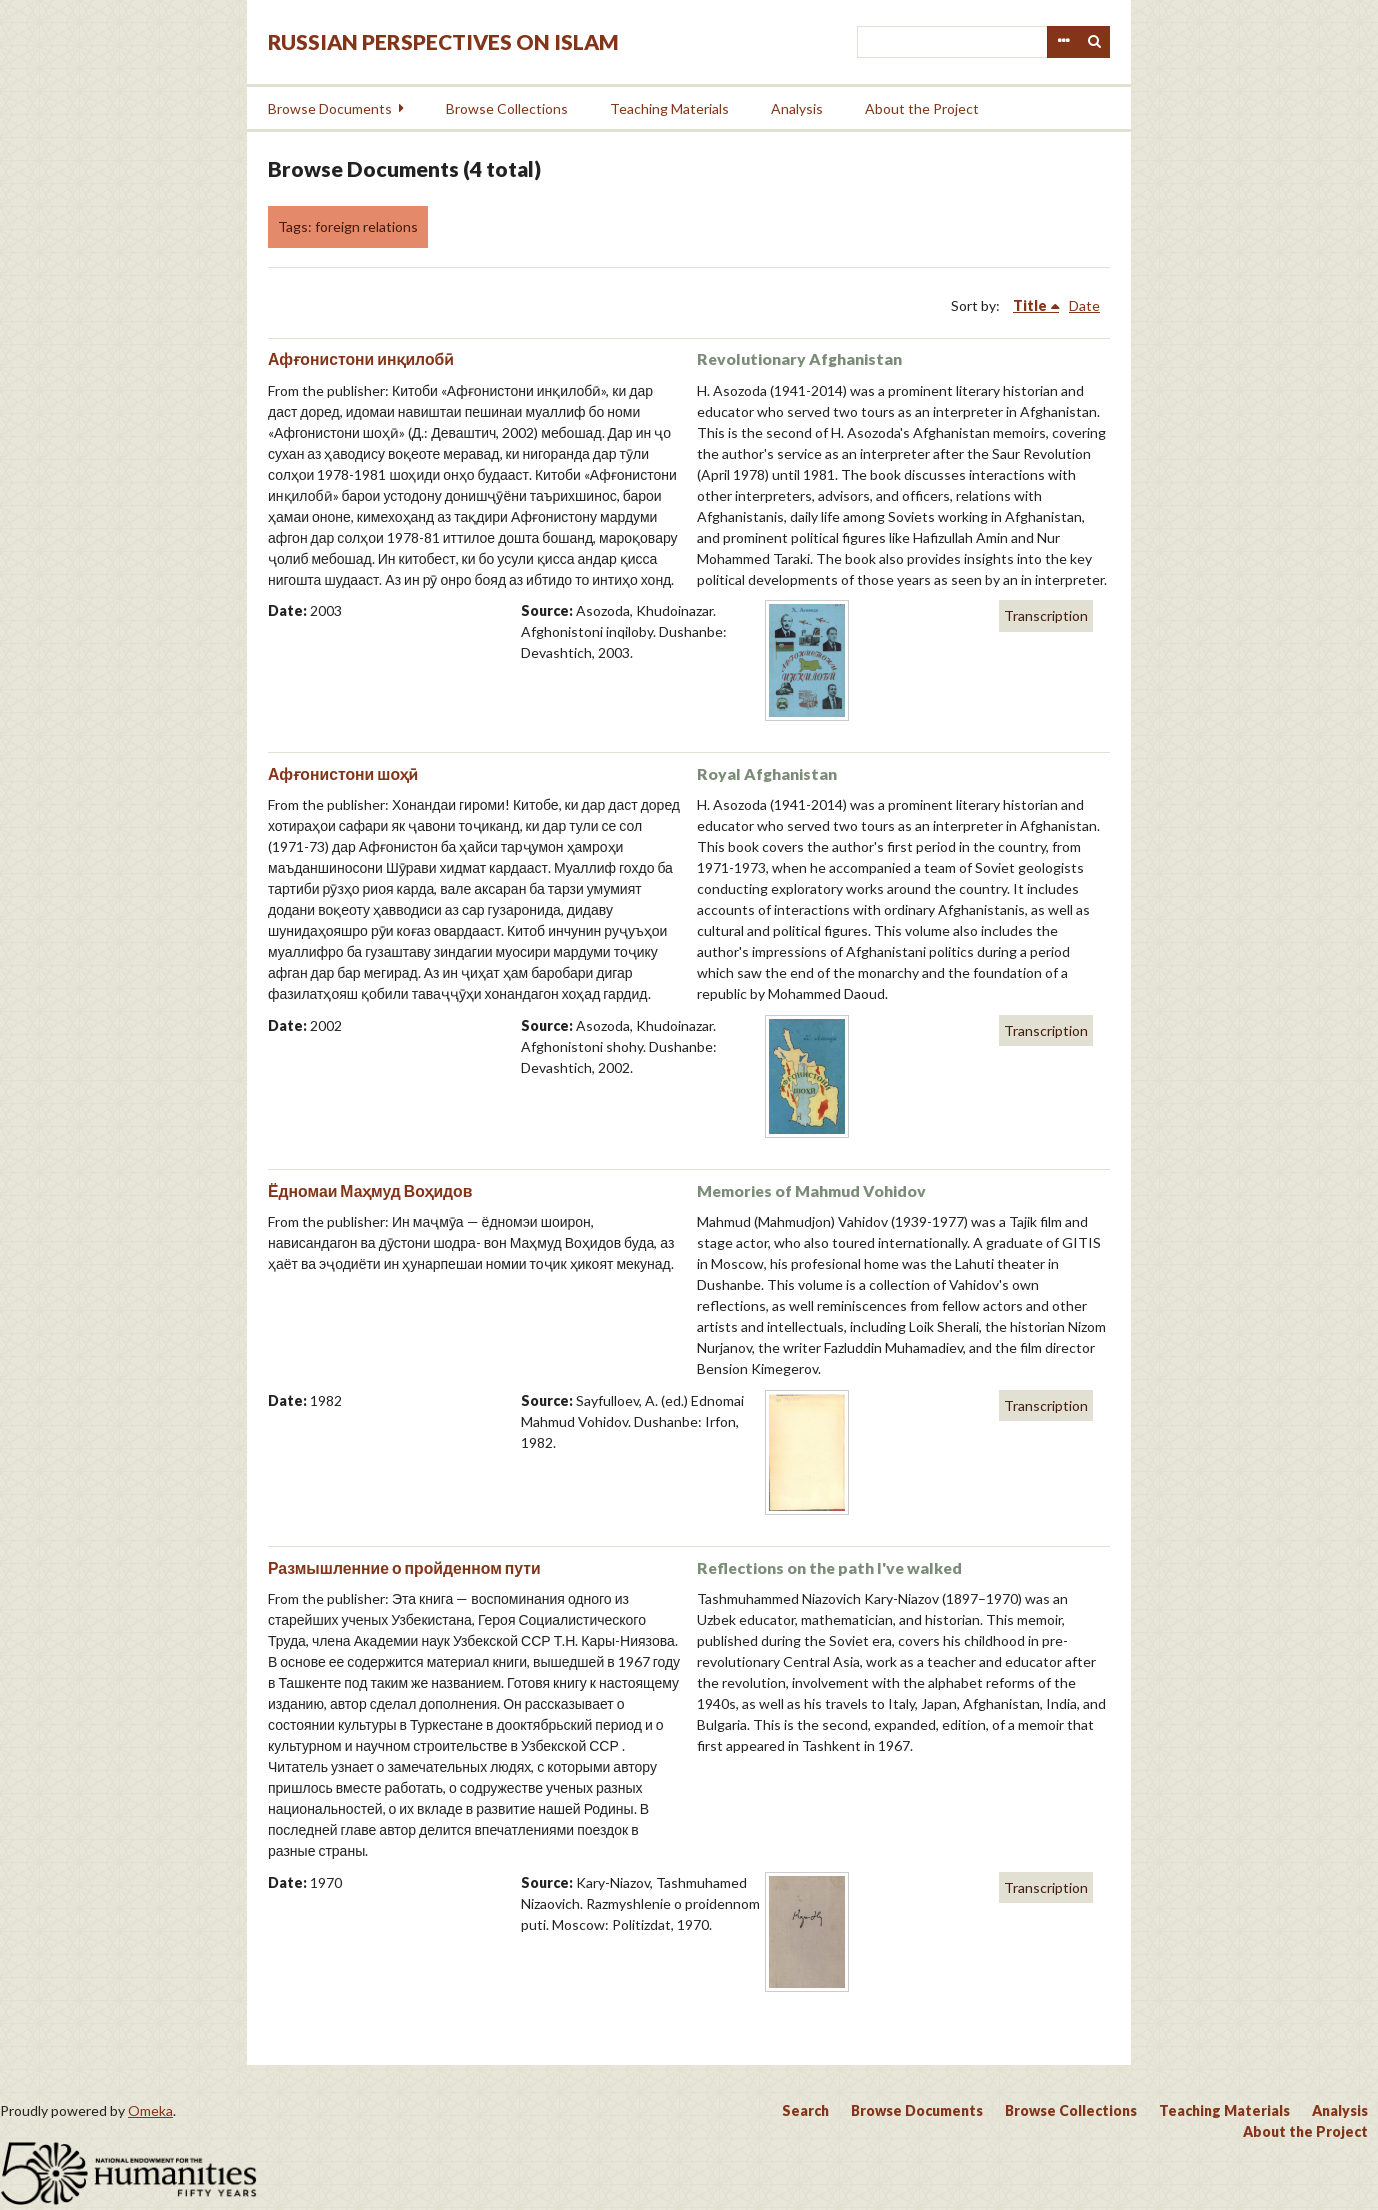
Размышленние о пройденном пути (404, 1567)
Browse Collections (507, 108)
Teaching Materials (669, 108)
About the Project (922, 108)
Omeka (150, 2110)
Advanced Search (1063, 42)
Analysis (797, 108)
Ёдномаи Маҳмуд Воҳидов (370, 1190)
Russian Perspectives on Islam (443, 41)
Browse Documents (330, 108)
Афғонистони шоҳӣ (343, 773)
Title (1030, 305)
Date (1084, 305)
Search (1095, 42)
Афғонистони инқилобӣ (360, 358)
